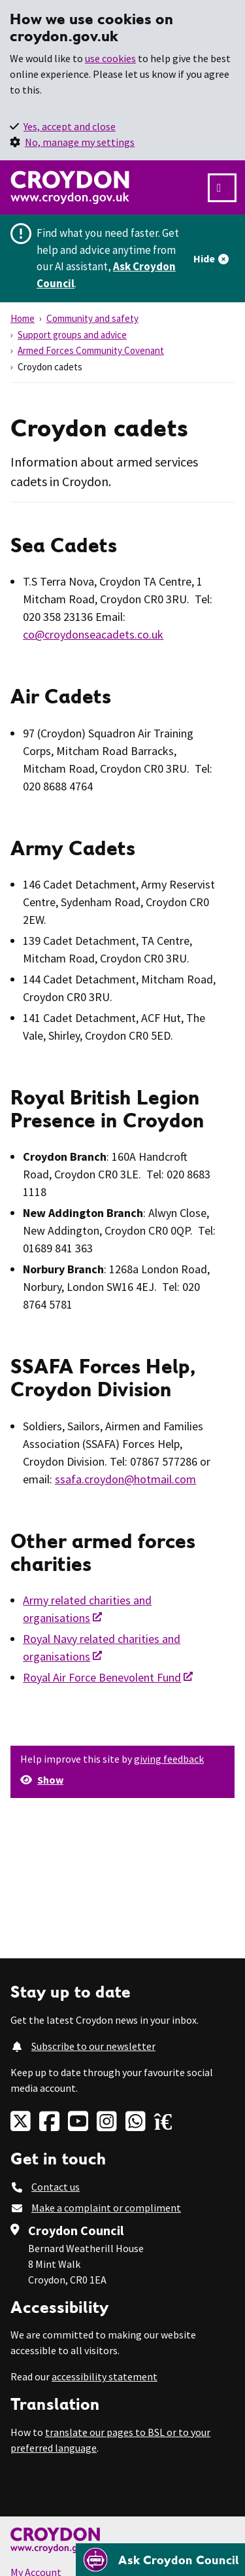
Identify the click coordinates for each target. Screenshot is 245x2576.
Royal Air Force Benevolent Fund (102, 1677)
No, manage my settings (80, 142)
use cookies (110, 58)
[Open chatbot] (160, 2559)
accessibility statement (104, 2376)
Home (22, 318)
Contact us (55, 2186)
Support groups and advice (72, 334)
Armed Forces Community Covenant (91, 350)
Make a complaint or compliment (106, 2207)
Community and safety (92, 318)
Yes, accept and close (70, 126)
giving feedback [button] (169, 1758)
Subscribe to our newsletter (93, 2046)
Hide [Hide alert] (204, 258)
